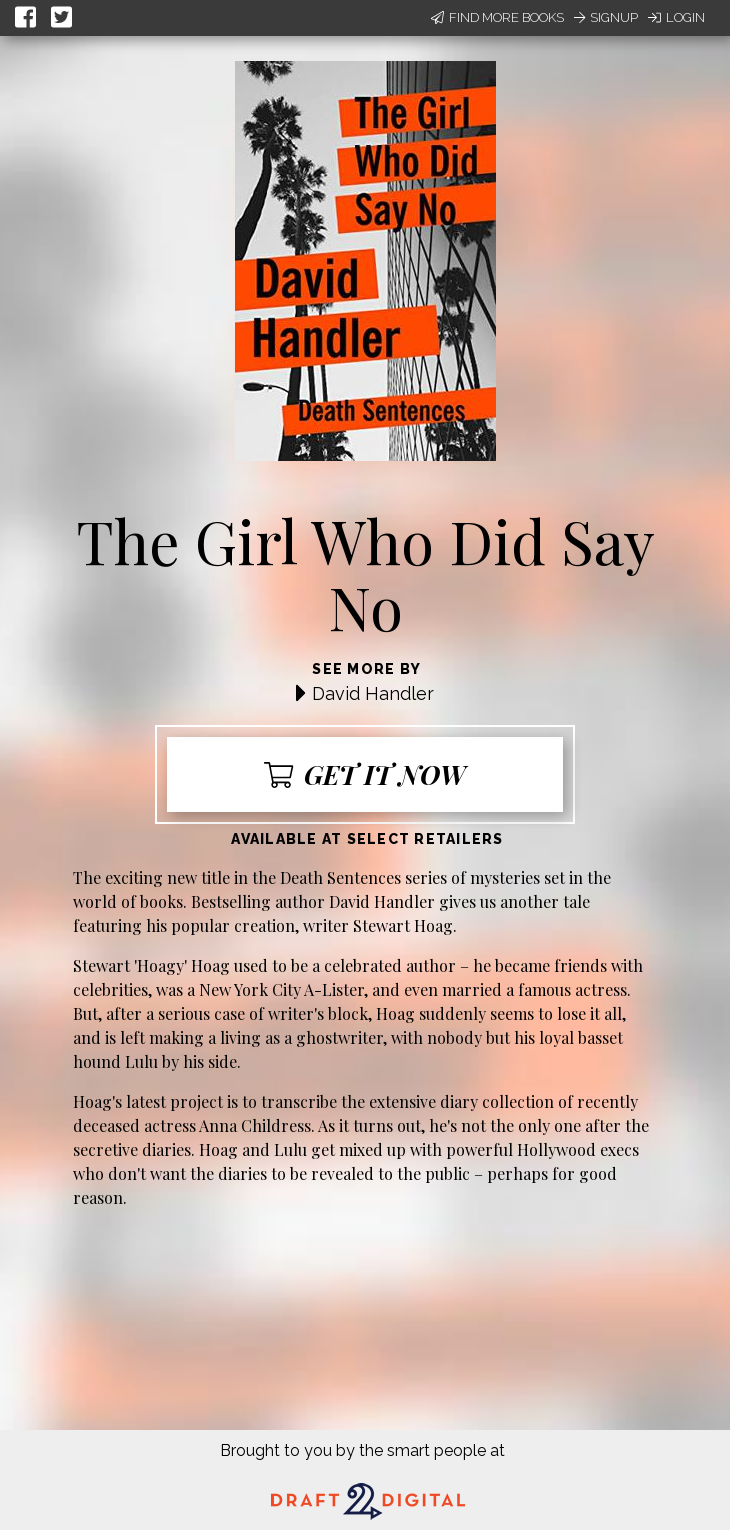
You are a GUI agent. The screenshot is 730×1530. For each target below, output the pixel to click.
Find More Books (497, 17)
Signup (606, 17)
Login (676, 17)
